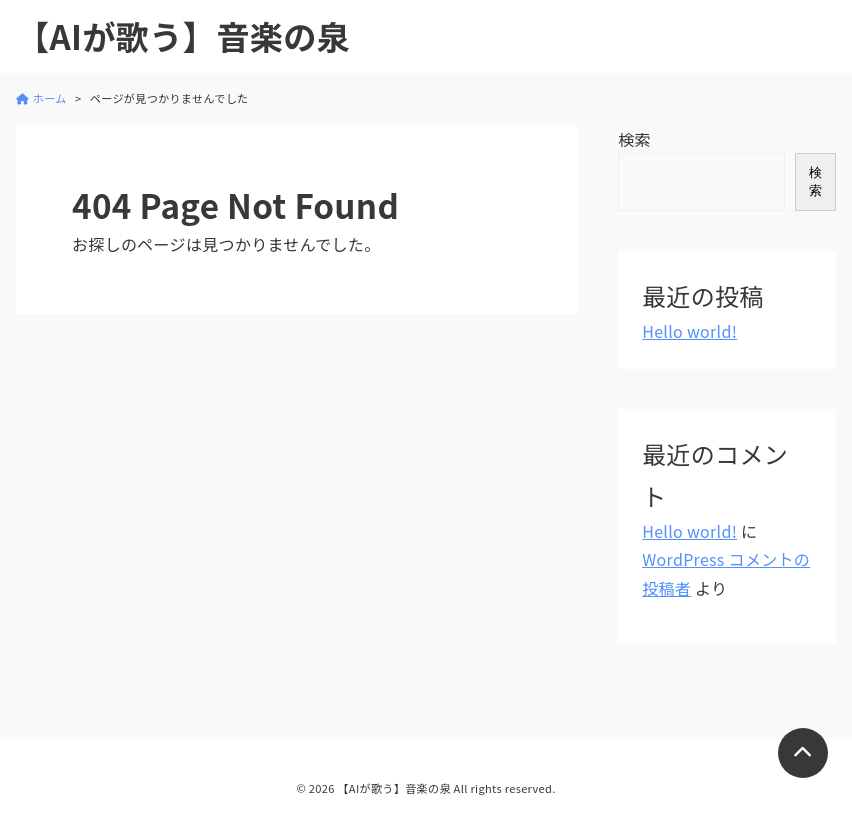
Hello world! (689, 331)
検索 (634, 139)
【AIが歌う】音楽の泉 (183, 36)
